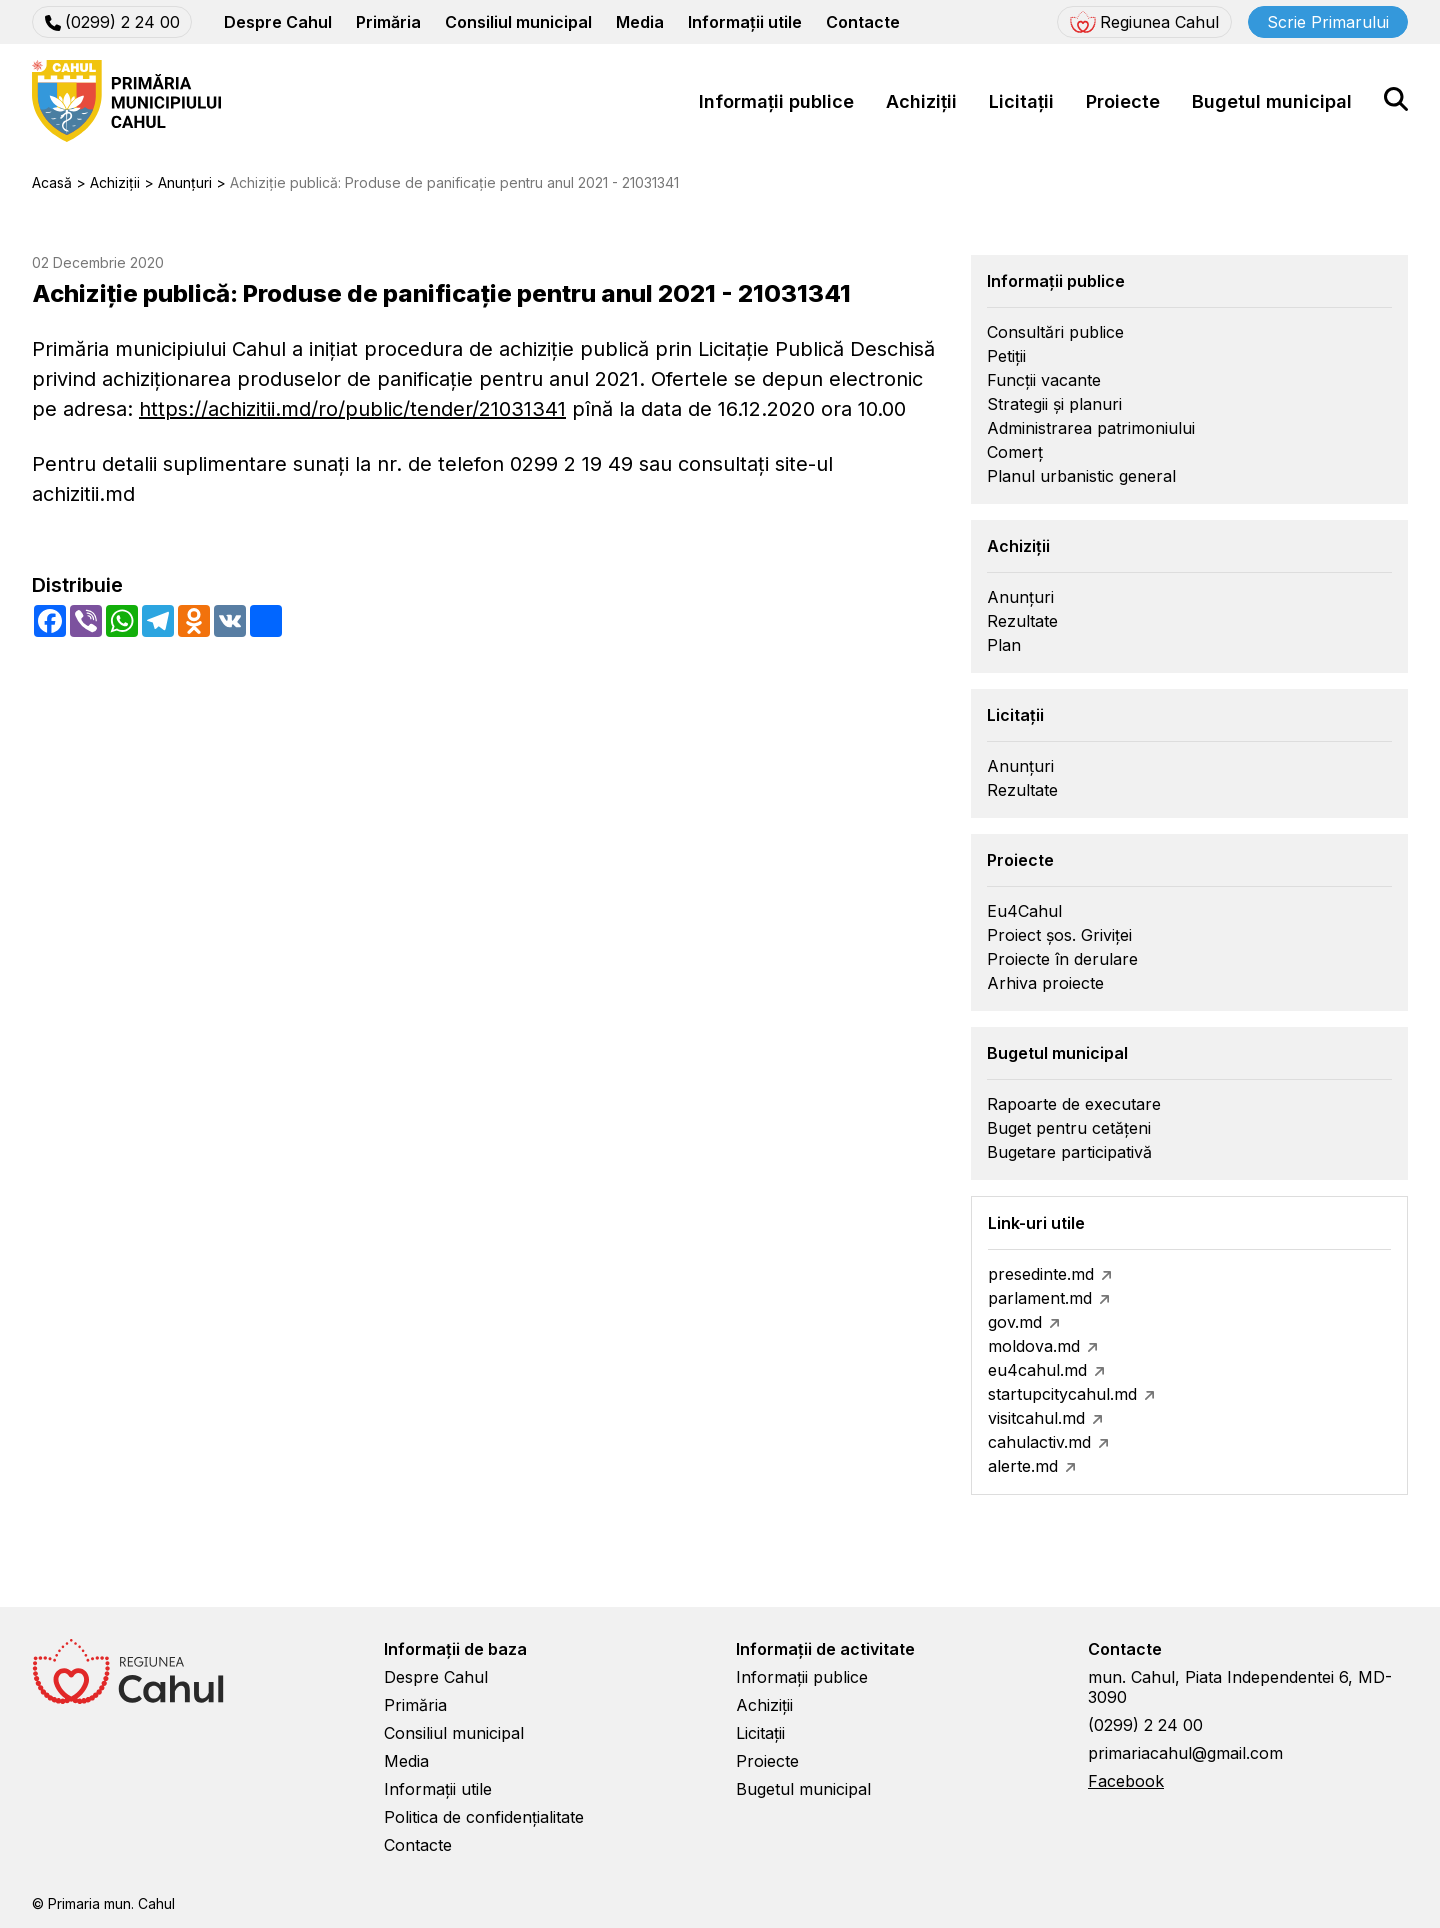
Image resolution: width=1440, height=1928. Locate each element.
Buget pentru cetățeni (1069, 1128)
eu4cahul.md (1037, 1370)
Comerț (1015, 452)
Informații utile (745, 22)
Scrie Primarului (1328, 22)
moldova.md (1034, 1346)
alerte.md (1023, 1466)
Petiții (1006, 356)
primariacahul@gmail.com (1185, 1753)
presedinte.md (1041, 1274)
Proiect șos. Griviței (1059, 935)
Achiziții (921, 101)
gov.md (1015, 1322)
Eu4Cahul (1024, 911)
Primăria (388, 22)
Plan (1004, 645)
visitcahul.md (1036, 1418)
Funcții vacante (1044, 380)
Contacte (863, 22)
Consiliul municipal (518, 22)
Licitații (1021, 101)
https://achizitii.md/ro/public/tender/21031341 (352, 409)
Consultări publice (1055, 332)
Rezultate (1022, 621)
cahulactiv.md (1039, 1442)
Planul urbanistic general (1081, 476)
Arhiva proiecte (1045, 983)
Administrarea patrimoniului (1091, 428)
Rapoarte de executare (1074, 1104)
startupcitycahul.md (1062, 1394)
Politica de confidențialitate (484, 1817)
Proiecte (1123, 101)
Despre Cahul (278, 22)
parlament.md (1040, 1298)
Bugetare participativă (1069, 1152)
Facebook (1126, 1781)
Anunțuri (1020, 597)
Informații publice (776, 101)
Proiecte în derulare (1062, 959)
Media (640, 22)
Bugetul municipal (1272, 101)
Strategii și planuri (1054, 404)
